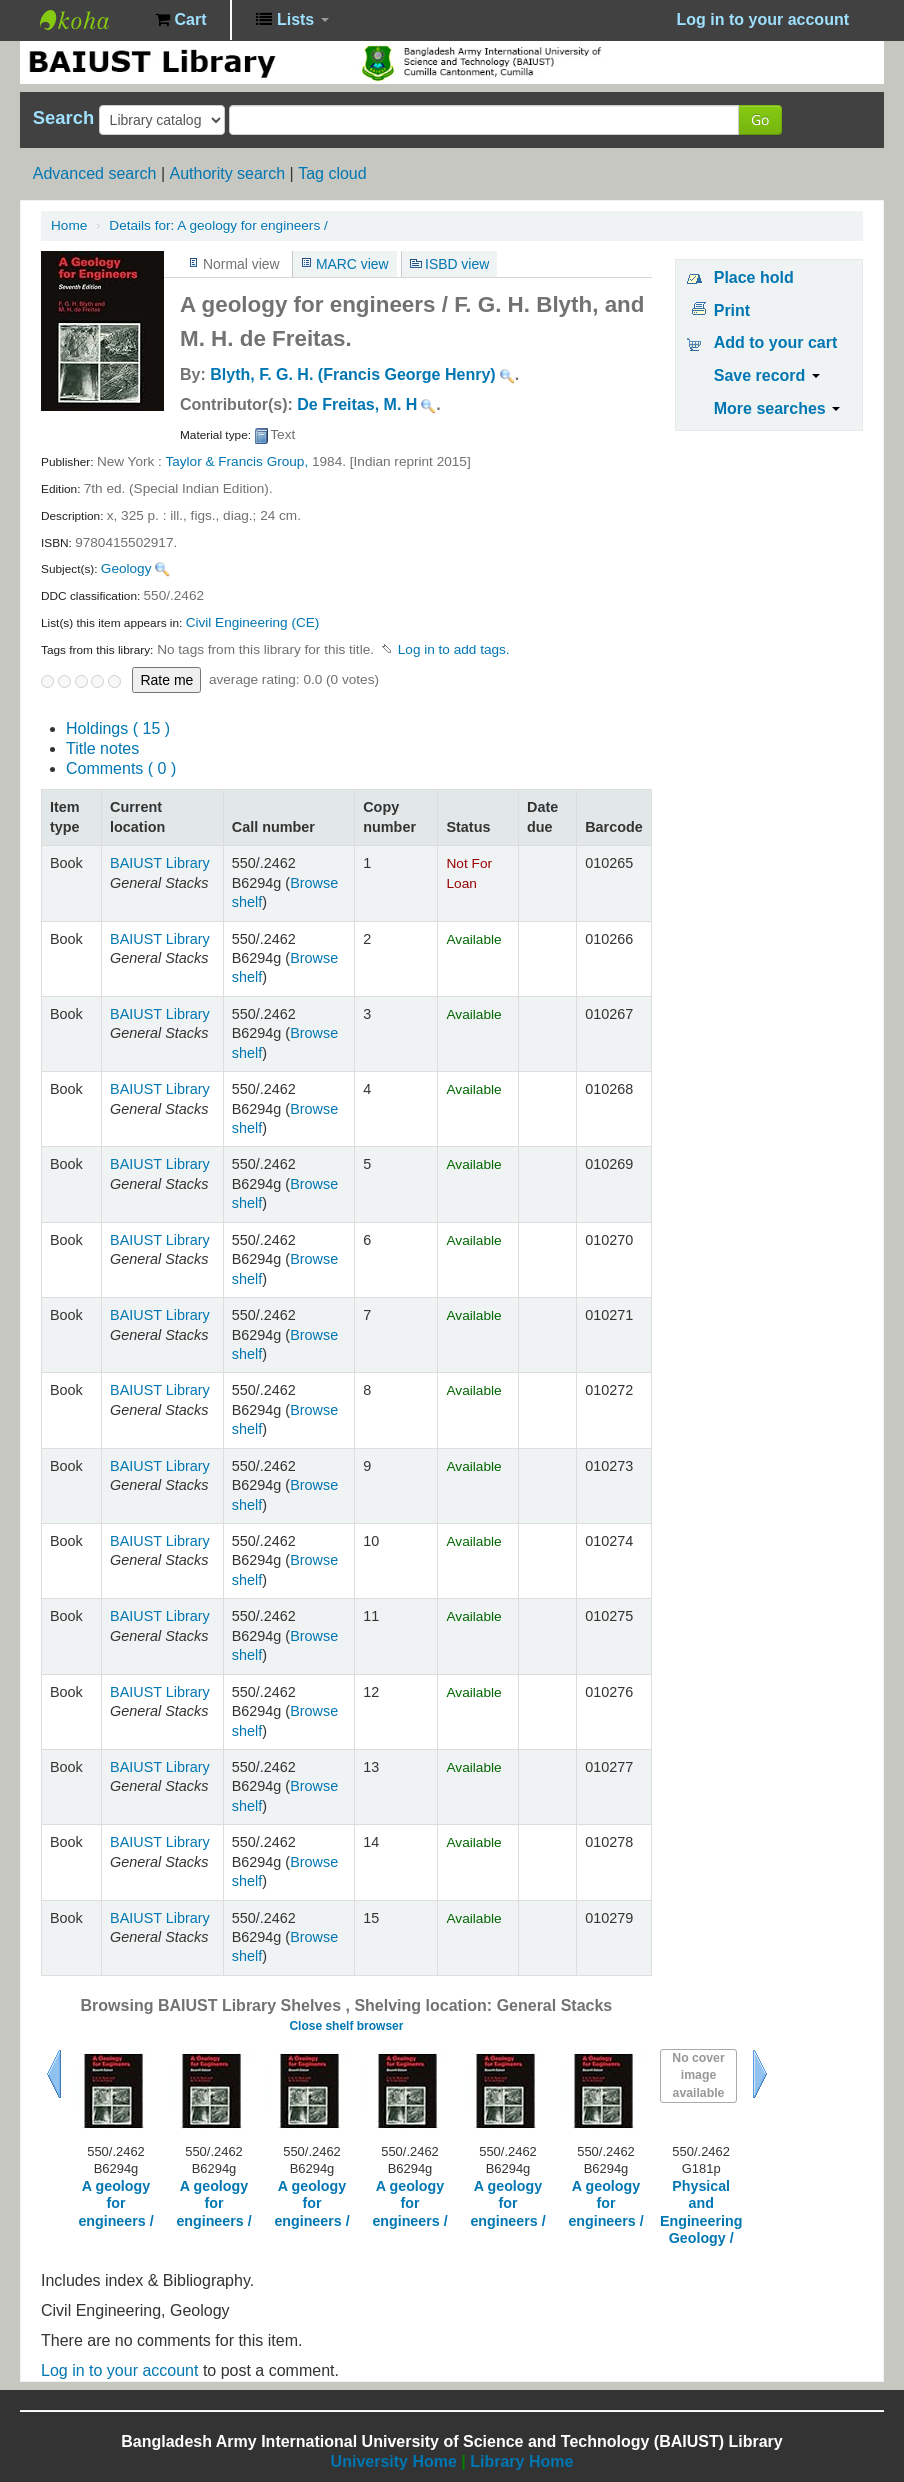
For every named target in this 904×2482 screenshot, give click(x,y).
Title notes (102, 748)
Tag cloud (332, 173)
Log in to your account (119, 2370)
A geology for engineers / (218, 225)
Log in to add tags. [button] (454, 649)
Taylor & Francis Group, (236, 461)
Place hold (754, 277)
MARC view (352, 264)
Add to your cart (776, 342)
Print (732, 310)
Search (63, 118)
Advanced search (95, 173)
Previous (54, 2074)
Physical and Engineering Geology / (701, 2212)
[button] (180, 20)
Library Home (521, 2461)
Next (760, 2074)
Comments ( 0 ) (121, 768)
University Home (394, 2461)
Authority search (227, 173)
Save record (767, 375)
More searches (777, 408)
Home (69, 225)
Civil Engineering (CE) (253, 622)
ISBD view (457, 264)
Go (760, 119)
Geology (126, 568)
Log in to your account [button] (763, 19)
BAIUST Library (90, 20)
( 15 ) (118, 728)
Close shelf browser (346, 2026)
